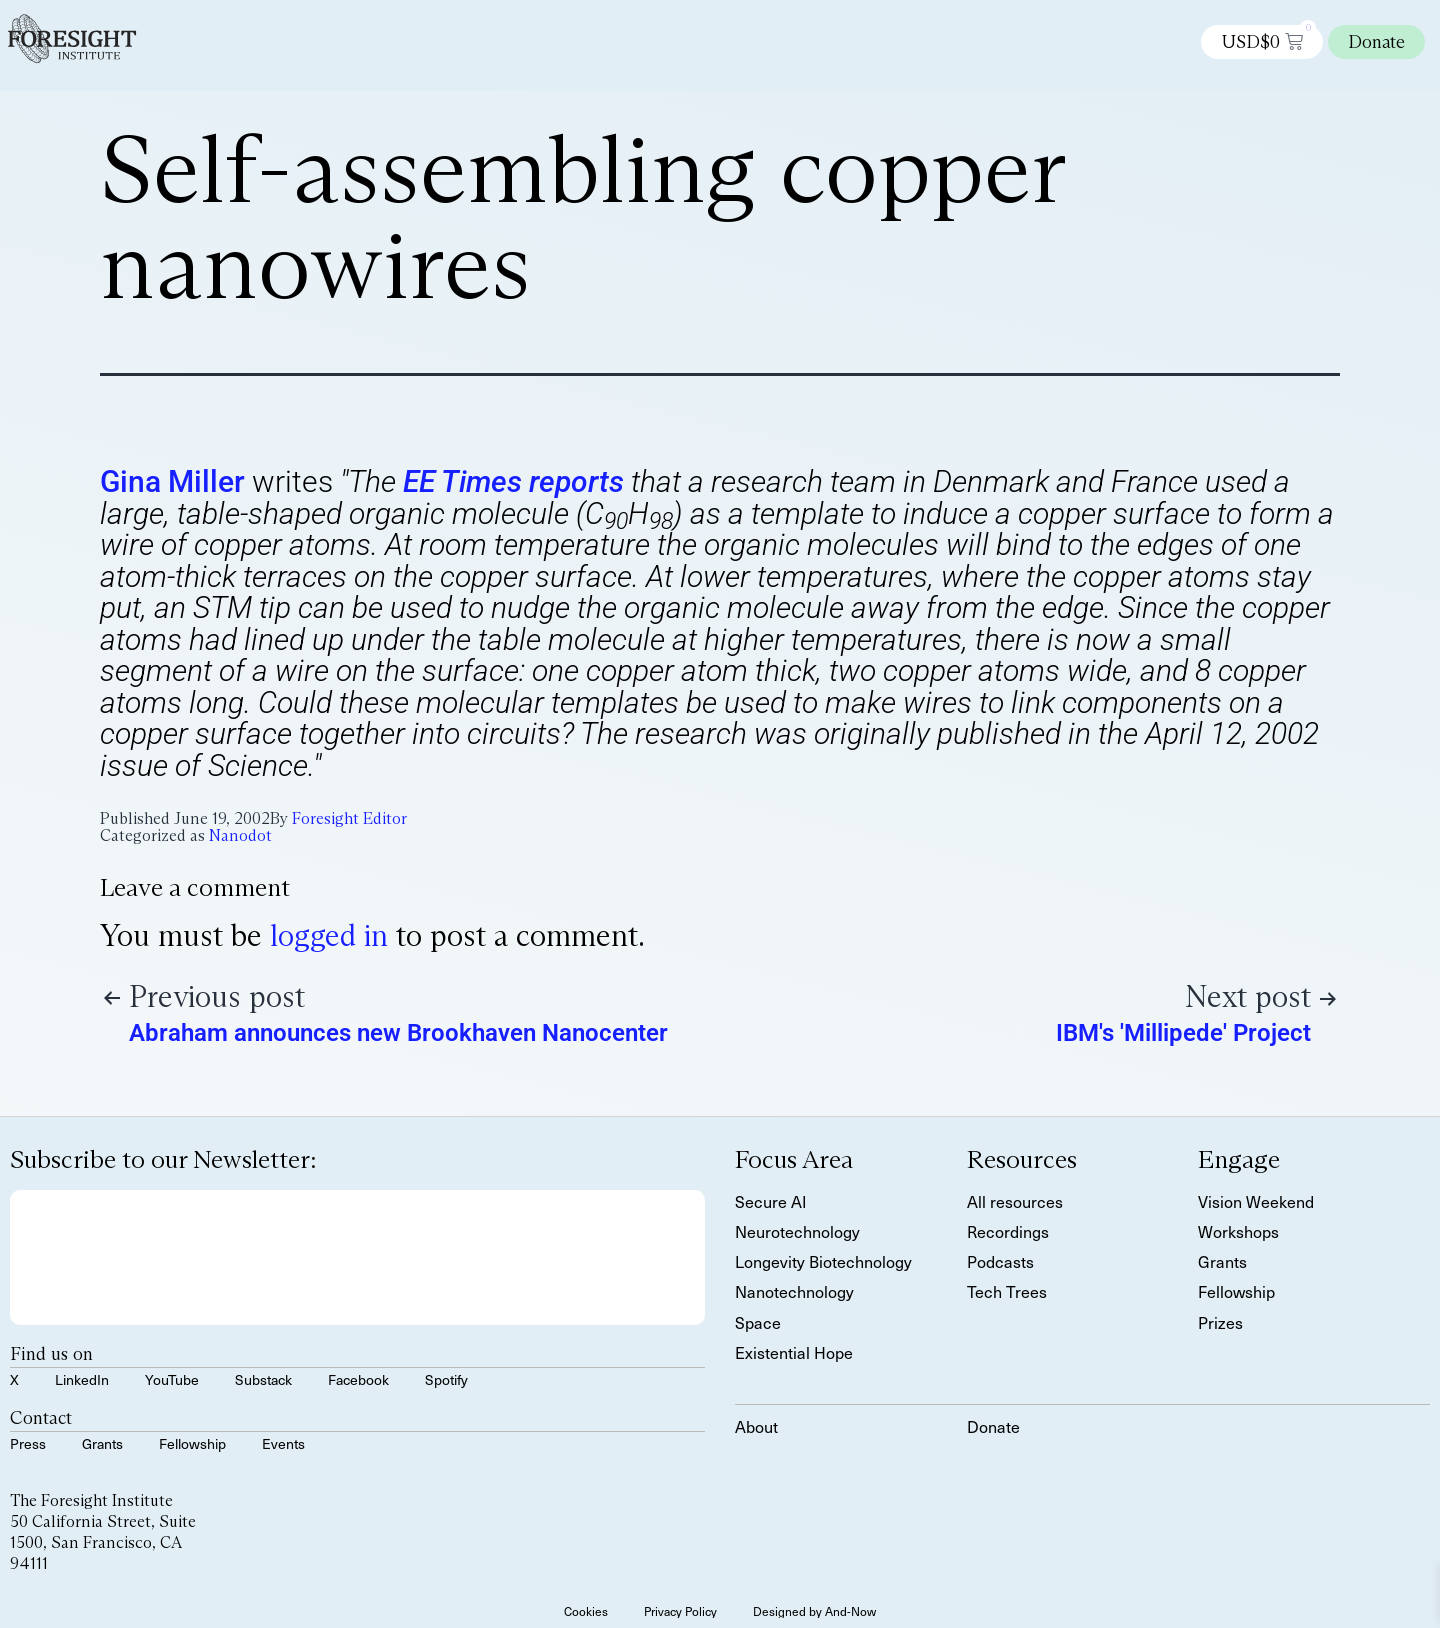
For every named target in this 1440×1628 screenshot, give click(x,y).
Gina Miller (172, 481)
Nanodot (240, 835)
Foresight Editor (349, 818)
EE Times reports (513, 481)
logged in (329, 935)
